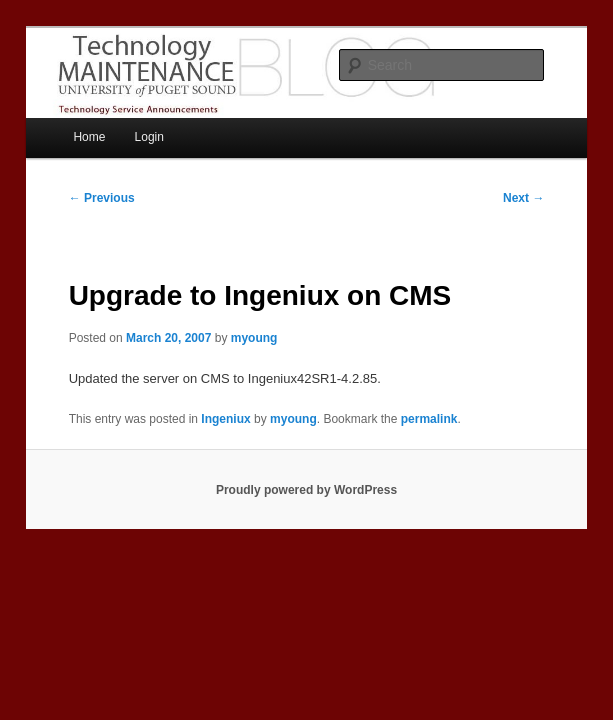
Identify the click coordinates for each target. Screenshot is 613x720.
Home (89, 137)
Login (149, 137)
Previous (102, 198)
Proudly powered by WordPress (306, 490)
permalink (429, 419)
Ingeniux (225, 419)
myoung (254, 338)
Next (523, 198)
